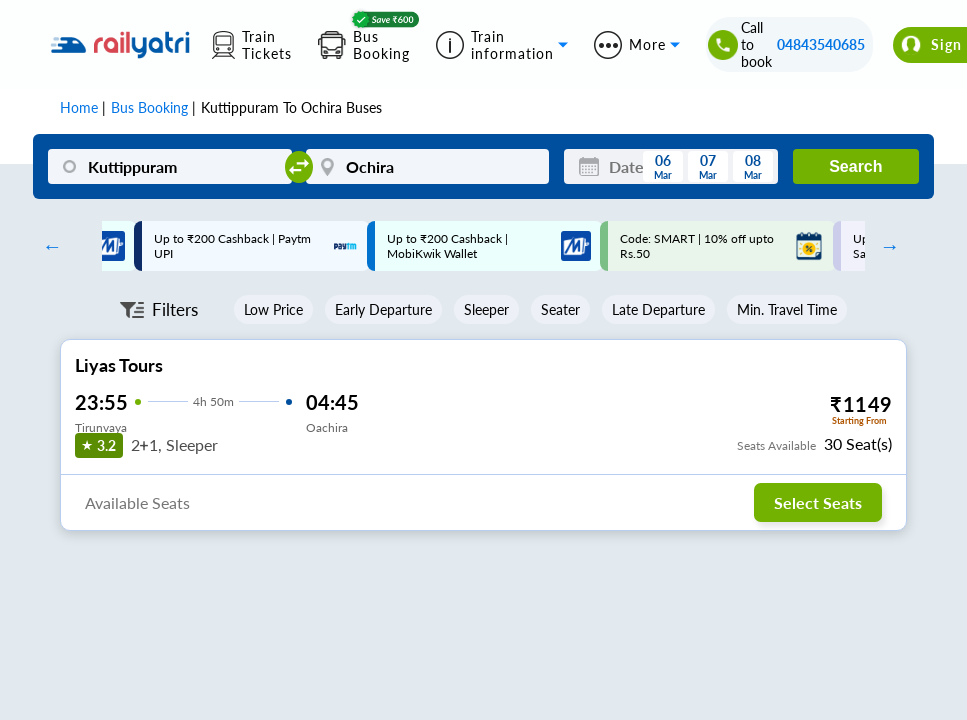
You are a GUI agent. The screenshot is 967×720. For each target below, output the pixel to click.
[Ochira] (428, 166)
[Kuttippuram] (170, 166)
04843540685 (821, 44)
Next (885, 246)
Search (855, 166)
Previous (47, 246)
